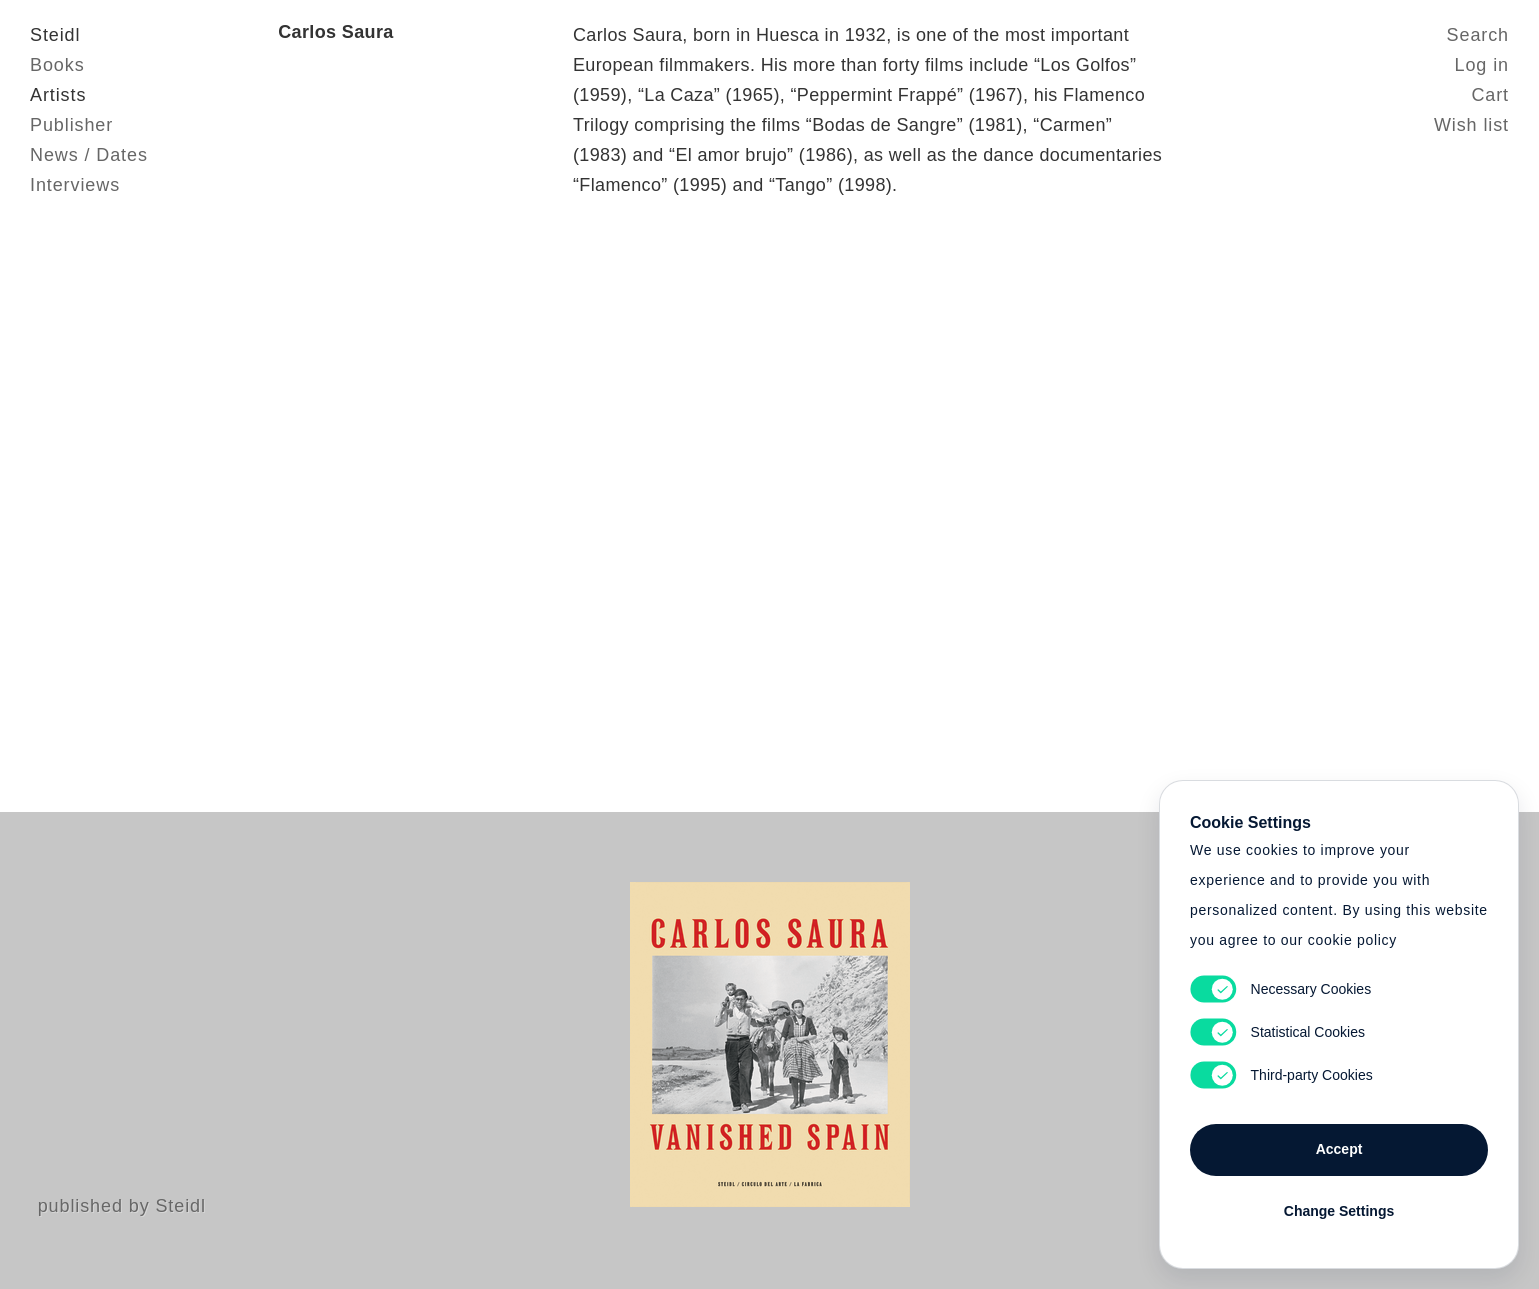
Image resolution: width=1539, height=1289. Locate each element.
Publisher (71, 125)
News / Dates (89, 155)
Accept (1339, 1149)
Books (57, 65)
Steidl (55, 35)
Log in (1482, 65)
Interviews (75, 185)
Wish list (1471, 125)
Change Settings (1339, 1211)
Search (1478, 35)
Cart (1490, 95)
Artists (58, 95)
